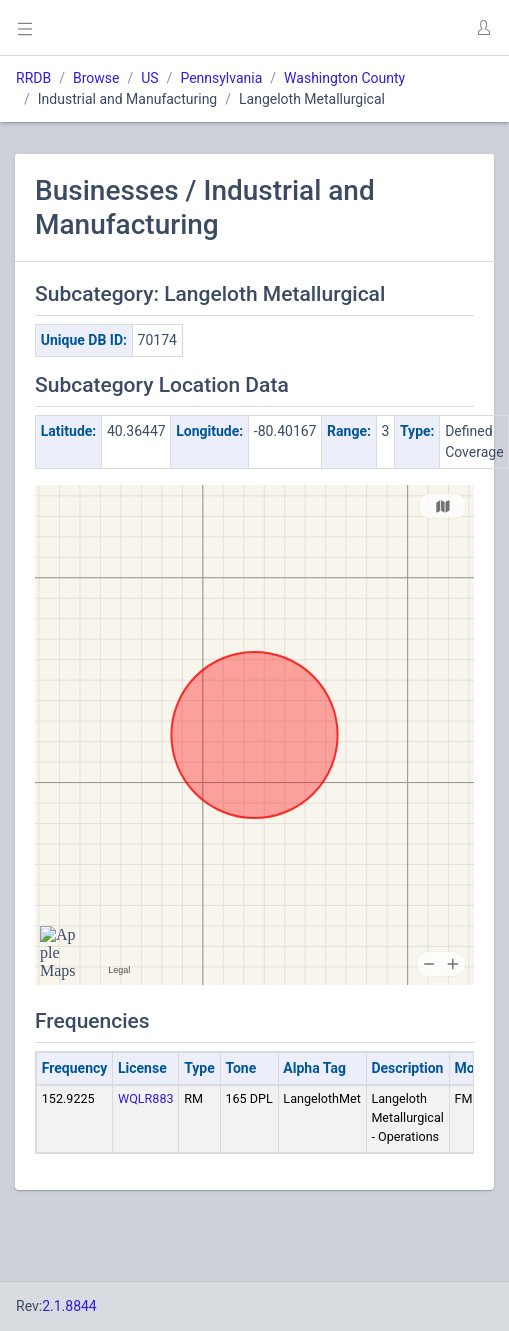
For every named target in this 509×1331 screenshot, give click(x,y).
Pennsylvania (221, 78)
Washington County (344, 78)
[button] (483, 28)
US (149, 78)
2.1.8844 (69, 1306)
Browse (96, 78)
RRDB (33, 78)
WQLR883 (146, 1098)
